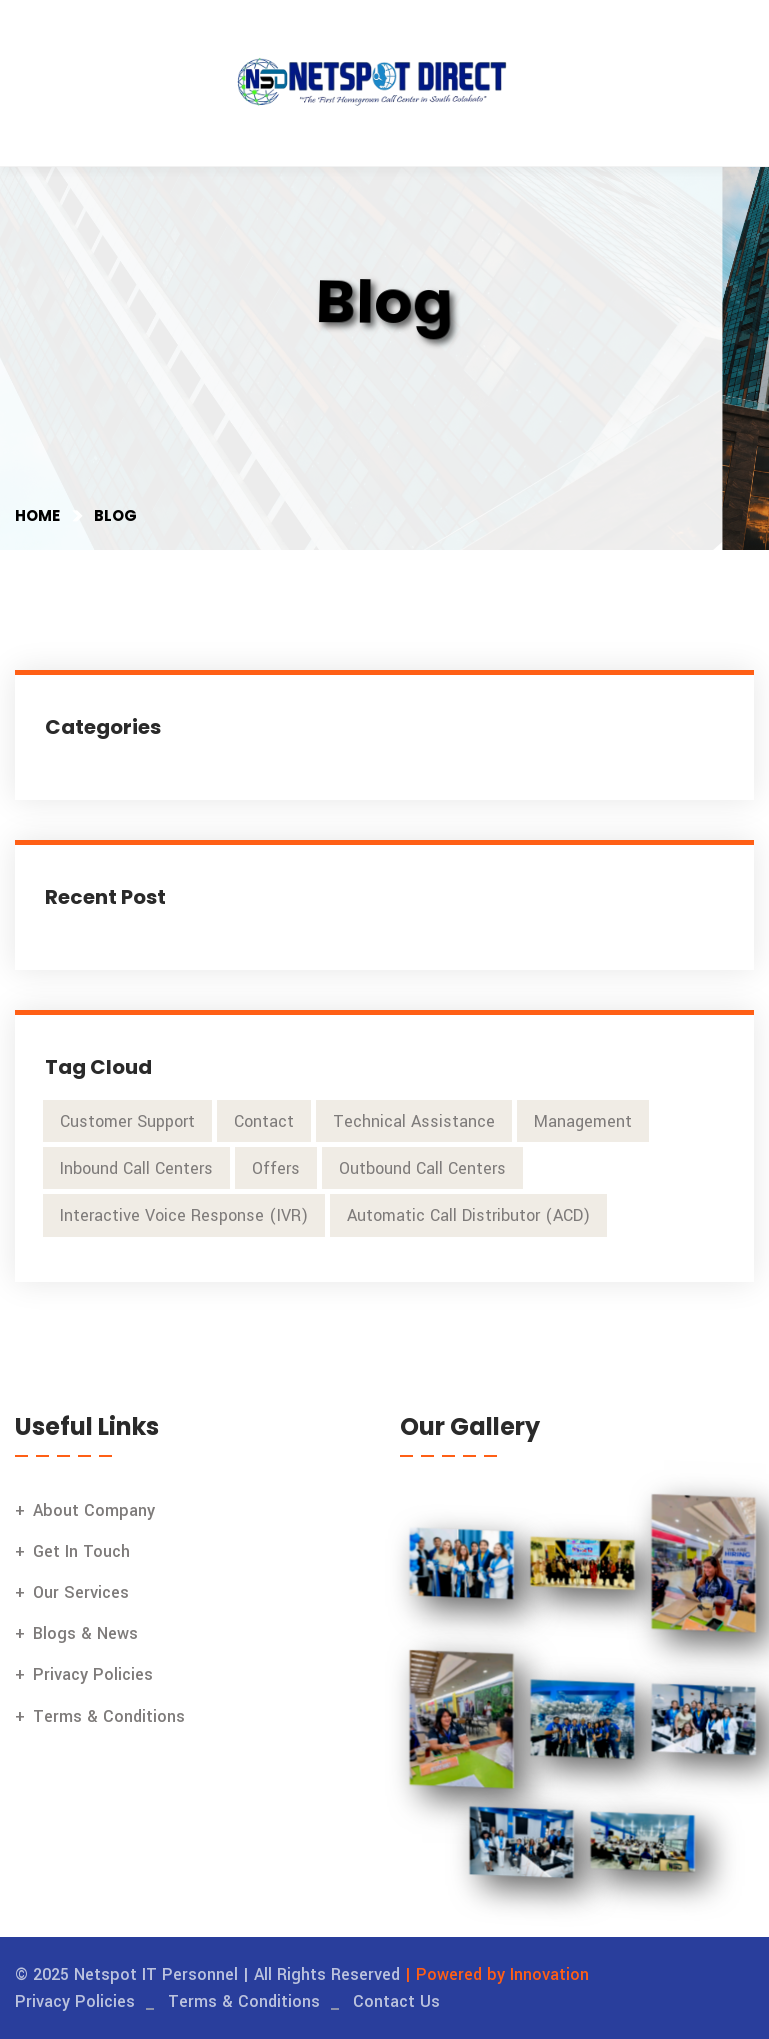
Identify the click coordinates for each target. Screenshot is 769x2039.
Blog (115, 515)
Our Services (81, 1592)
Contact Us (396, 2001)
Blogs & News (85, 1633)
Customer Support (127, 1121)
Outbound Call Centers (422, 1168)
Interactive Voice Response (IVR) (184, 1215)
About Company (94, 1510)
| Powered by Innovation (497, 1974)
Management (583, 1121)
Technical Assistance (414, 1121)
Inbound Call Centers (136, 1168)
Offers (276, 1168)
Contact (264, 1121)
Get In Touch (81, 1551)
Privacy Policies (93, 1674)
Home (37, 515)
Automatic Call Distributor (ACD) (468, 1215)
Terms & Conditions (109, 1716)
